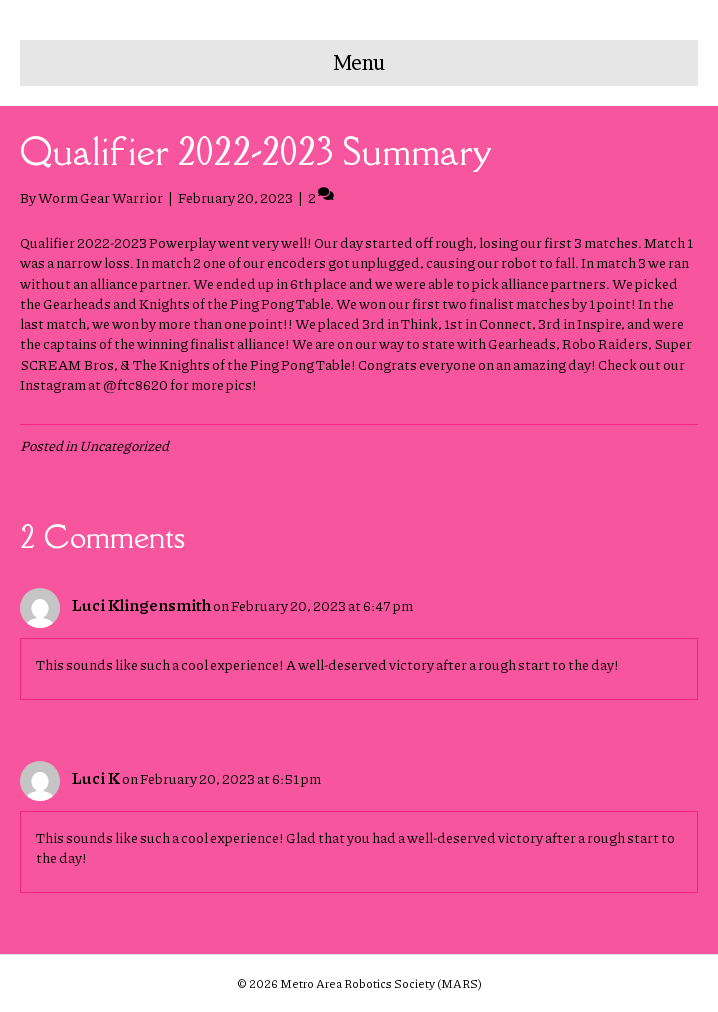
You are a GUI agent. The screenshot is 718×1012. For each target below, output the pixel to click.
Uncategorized (124, 445)
